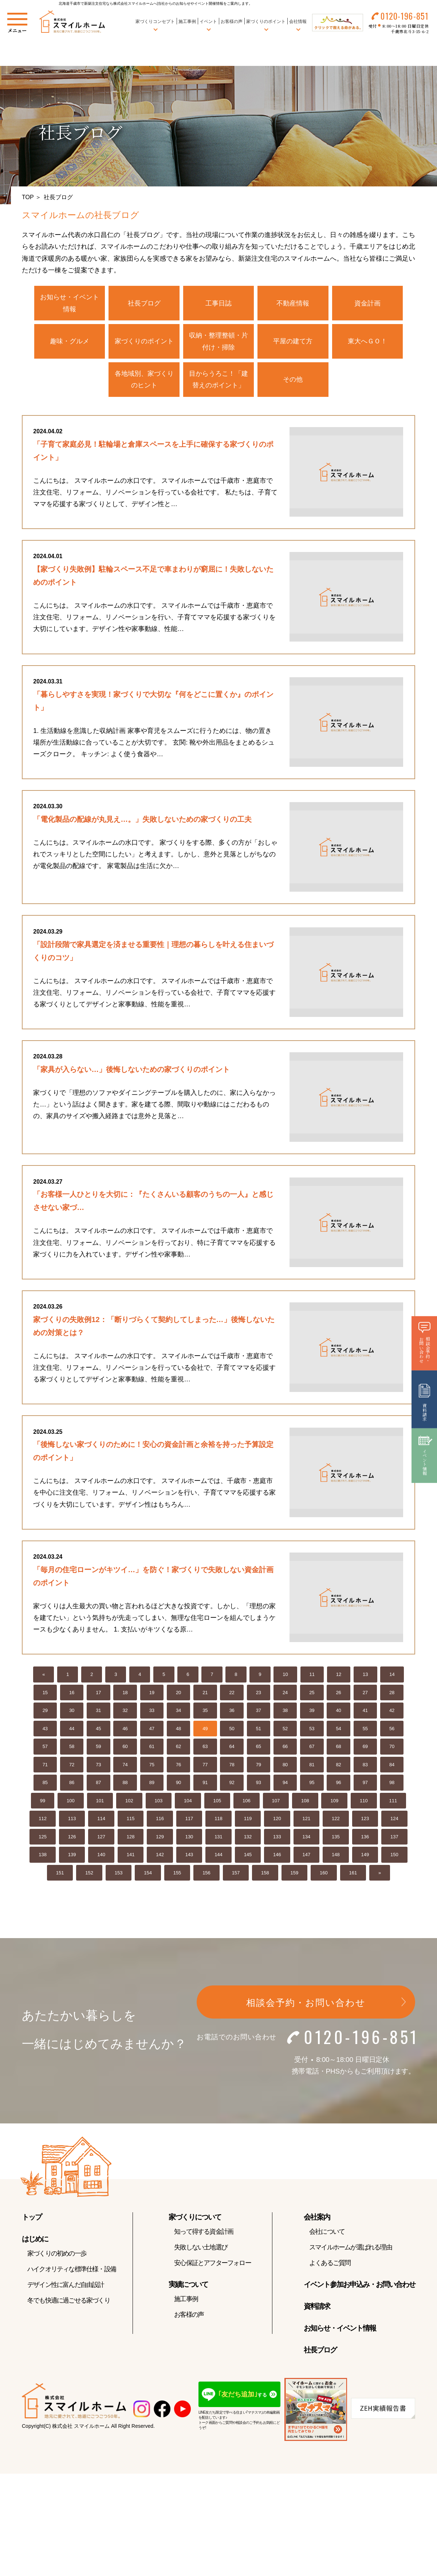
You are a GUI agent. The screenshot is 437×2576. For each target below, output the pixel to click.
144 (218, 1856)
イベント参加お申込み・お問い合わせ (359, 2286)
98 (391, 1784)
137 (394, 1838)
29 (45, 1712)
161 (353, 1874)
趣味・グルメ (69, 341)
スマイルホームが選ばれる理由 (350, 2249)
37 (258, 1712)
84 (391, 1766)
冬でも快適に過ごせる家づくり (68, 2302)
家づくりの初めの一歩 (56, 2255)
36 (231, 1712)
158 (265, 1874)
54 (338, 1730)
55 (365, 1730)
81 (311, 1766)
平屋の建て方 (292, 341)
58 (71, 1748)
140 (101, 1856)
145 (248, 1856)
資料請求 (317, 2308)
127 (101, 1838)
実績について (188, 2286)
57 (45, 1748)
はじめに (35, 2241)
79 (258, 1766)
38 (285, 1712)
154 (148, 1874)
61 (151, 1748)
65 (258, 1748)
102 (129, 1802)
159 (295, 1874)
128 (131, 1838)
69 (365, 1748)
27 (365, 1694)
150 (394, 1856)
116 (160, 1820)
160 (324, 1874)
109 (334, 1802)
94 (285, 1784)
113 (72, 1820)
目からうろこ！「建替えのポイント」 (218, 379)
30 (71, 1712)
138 (43, 1856)
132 (248, 1838)
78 (231, 1766)
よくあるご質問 (329, 2264)
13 (365, 1676)
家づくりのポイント (144, 341)
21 (205, 1694)
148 (336, 1856)
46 (124, 1730)
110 (364, 1802)
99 (42, 1802)
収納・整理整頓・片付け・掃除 (218, 341)
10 (285, 1676)
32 (124, 1712)
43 (45, 1730)
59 (98, 1748)
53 (311, 1730)
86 (71, 1784)
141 (131, 1856)
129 (160, 1838)
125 (43, 1838)
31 (98, 1712)
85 (45, 1784)
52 (285, 1730)
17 (98, 1694)
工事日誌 (218, 303)
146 (277, 1856)
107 (276, 1802)
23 (258, 1694)
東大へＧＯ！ (367, 341)
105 (217, 1802)
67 (311, 1748)
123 (365, 1820)
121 (307, 1820)
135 (336, 1838)
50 (231, 1730)
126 (72, 1838)
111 (393, 1802)
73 (98, 1766)
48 (178, 1730)
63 (205, 1748)
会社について (327, 2233)
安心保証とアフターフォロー (212, 2264)
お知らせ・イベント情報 (69, 302)
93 (258, 1784)
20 (178, 1694)
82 (338, 1766)
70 (391, 1748)
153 (119, 1874)
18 (124, 1694)
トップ (32, 2219)
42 (391, 1712)
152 (89, 1874)
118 (218, 1820)
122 (336, 1820)
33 (151, 1712)
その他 (293, 379)
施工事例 (187, 21)
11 (312, 1676)
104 (188, 1802)
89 (151, 1784)
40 (338, 1712)
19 (151, 1694)
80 (285, 1766)
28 (391, 1694)
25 (311, 1694)
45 (98, 1730)
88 (124, 1784)
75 (151, 1766)
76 (178, 1766)
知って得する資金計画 (203, 2233)
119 (248, 1820)
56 (391, 1730)
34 (178, 1712)
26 (338, 1694)
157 (236, 1874)
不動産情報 (292, 303)
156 (206, 1874)
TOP (28, 197)
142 (160, 1856)
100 (71, 1802)
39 (311, 1712)
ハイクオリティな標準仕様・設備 (71, 2271)
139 (72, 1856)
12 (338, 1676)
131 (218, 1838)
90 (178, 1784)
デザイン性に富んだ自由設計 (65, 2286)
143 (189, 1856)
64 (231, 1748)
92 (231, 1784)
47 (151, 1730)
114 (101, 1820)
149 (365, 1856)
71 (45, 1766)
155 (177, 1874)
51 (258, 1730)
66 (285, 1748)
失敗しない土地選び (200, 2249)
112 (43, 1820)
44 (71, 1730)
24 (285, 1694)
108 (305, 1802)
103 (159, 1802)
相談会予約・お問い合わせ (306, 2005)
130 (189, 1838)
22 (231, 1694)
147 (307, 1856)
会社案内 (317, 2219)
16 (71, 1694)
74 (124, 1766)
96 (338, 1784)
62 (178, 1748)
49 (205, 1730)
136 (365, 1838)
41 (365, 1712)
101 (100, 1802)
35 (205, 1712)
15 (45, 1694)
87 (98, 1784)
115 (131, 1820)
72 (71, 1766)
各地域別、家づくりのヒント (144, 379)
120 (277, 1820)
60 (124, 1748)
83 (365, 1766)
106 (247, 1802)
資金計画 (367, 303)
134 (307, 1838)
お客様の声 (231, 21)
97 (365, 1784)
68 (338, 1748)
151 (60, 1874)
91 (205, 1784)
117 (189, 1820)
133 (277, 1838)
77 (205, 1766)
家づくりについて (195, 2219)
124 (394, 1820)
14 (391, 1676)
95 (311, 1784)
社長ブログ (144, 303)
